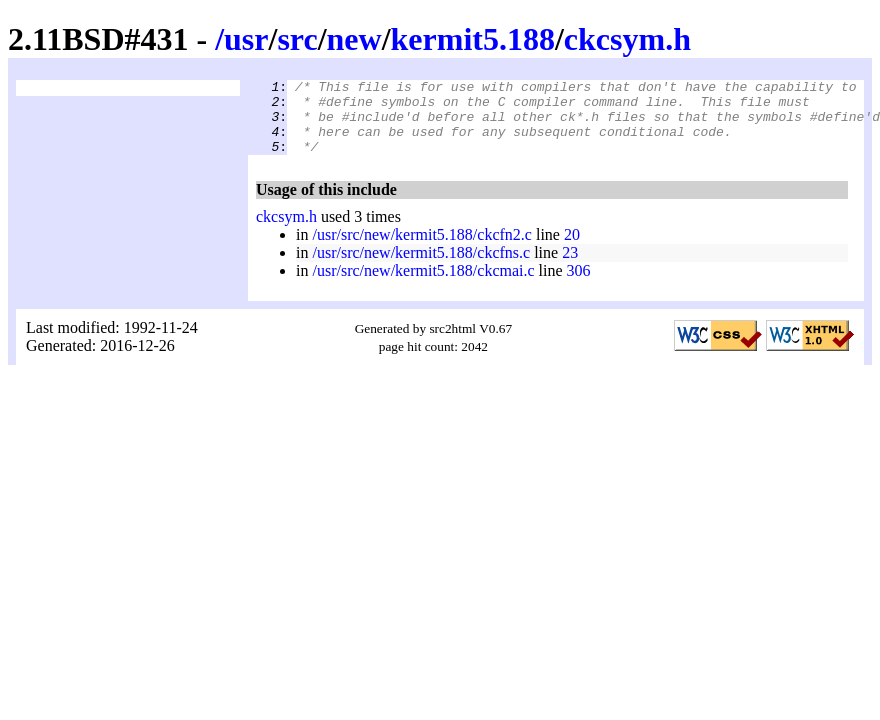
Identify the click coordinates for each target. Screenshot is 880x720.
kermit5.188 (473, 39)
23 (570, 267)
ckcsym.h (627, 39)
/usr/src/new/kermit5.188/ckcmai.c (423, 285)
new (354, 39)
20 (572, 249)
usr (246, 39)
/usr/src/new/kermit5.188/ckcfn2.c (422, 249)
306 (579, 285)
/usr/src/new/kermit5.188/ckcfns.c (421, 267)
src (297, 39)
